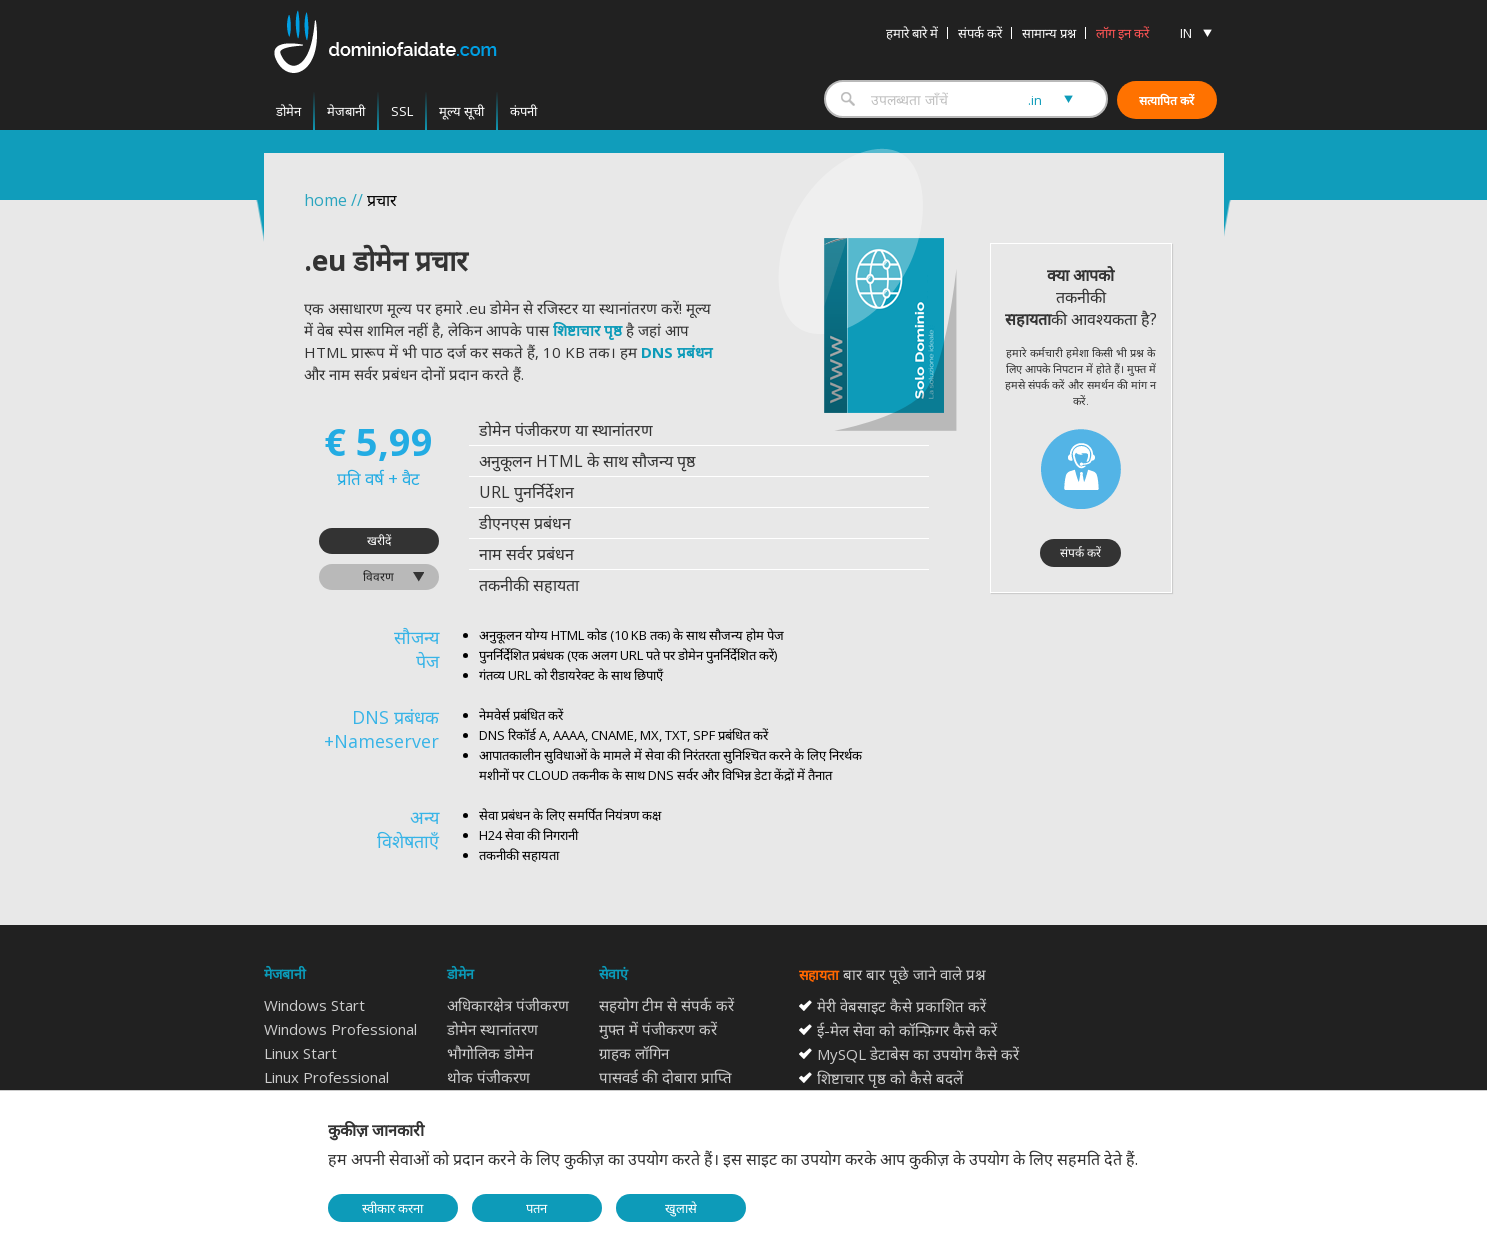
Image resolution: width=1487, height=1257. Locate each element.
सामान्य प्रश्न (1049, 33)
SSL (402, 111)
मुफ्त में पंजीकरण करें (658, 1029)
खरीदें (379, 540)
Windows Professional (340, 1029)
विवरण (378, 576)
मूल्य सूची (461, 111)
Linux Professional (326, 1077)
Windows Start (314, 1005)
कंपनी (523, 111)
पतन (536, 1208)
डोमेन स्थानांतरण (492, 1029)
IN (1186, 33)
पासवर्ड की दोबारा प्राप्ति (665, 1077)
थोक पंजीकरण (488, 1077)
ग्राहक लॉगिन (634, 1053)
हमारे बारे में (912, 33)
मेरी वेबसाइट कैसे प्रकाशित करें (901, 1006)
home (325, 200)
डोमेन (288, 111)
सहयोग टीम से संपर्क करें (666, 1005)
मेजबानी (346, 111)
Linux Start (300, 1053)
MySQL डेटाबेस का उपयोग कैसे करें (918, 1054)
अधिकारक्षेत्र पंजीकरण (508, 1005)
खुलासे (681, 1208)
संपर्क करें (980, 33)
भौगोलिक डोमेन (490, 1053)
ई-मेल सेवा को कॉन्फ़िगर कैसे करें (907, 1030)
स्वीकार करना (392, 1208)
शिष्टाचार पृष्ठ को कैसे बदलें (890, 1078)
